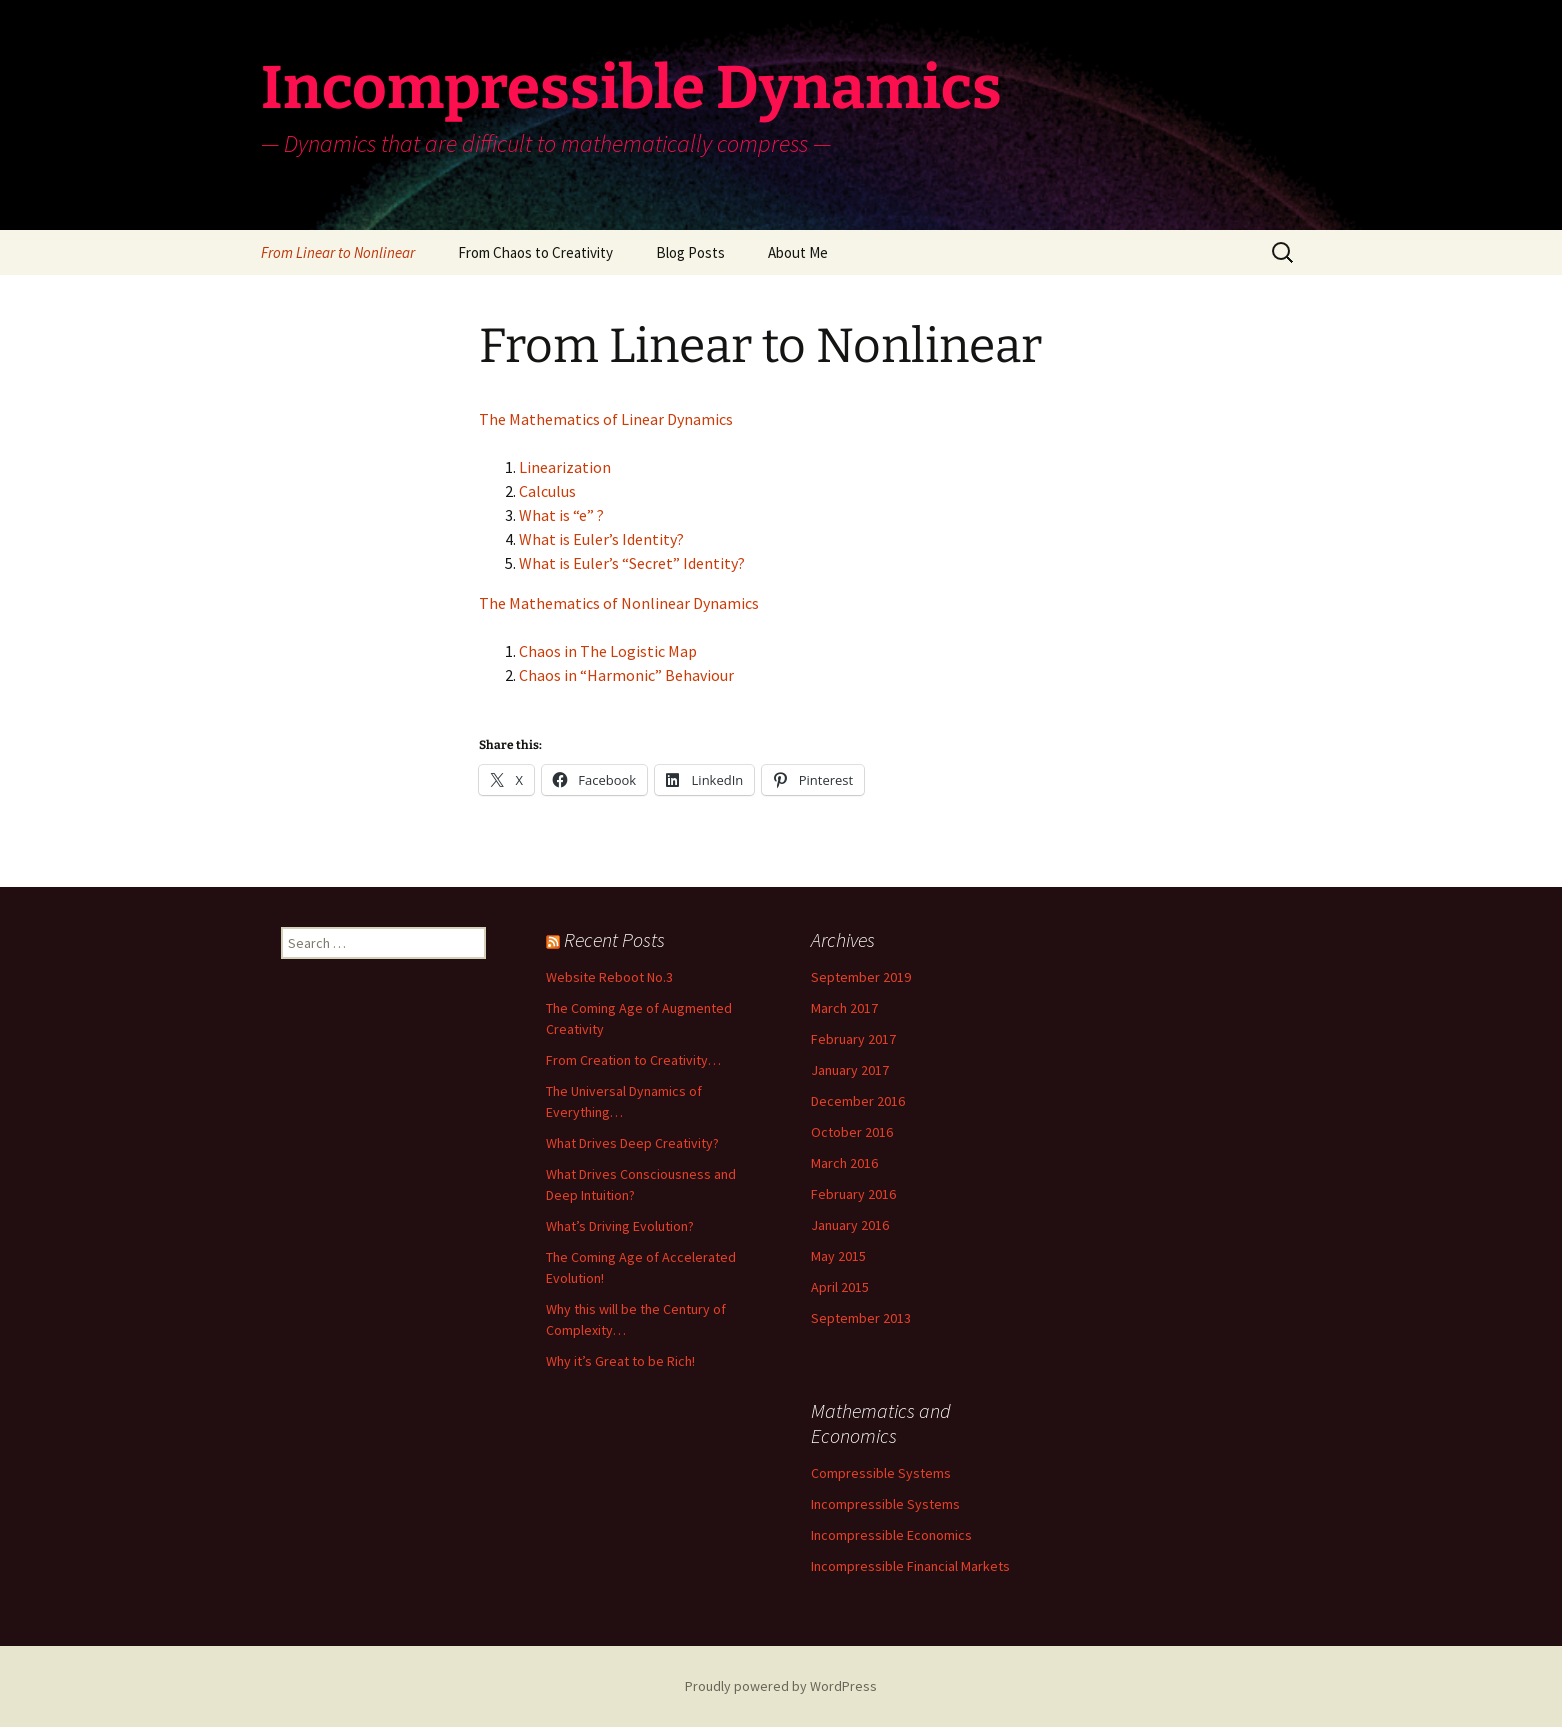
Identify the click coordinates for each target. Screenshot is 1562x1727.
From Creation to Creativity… (633, 1060)
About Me (798, 252)
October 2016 (852, 1132)
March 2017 (844, 1008)
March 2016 (844, 1163)
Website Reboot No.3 (609, 977)
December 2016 (858, 1101)
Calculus (547, 491)
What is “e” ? (561, 515)
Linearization (565, 467)
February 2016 (853, 1194)
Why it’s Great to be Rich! (620, 1361)
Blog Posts (690, 252)
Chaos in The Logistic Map (608, 651)
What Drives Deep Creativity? (632, 1143)
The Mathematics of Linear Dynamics (606, 419)
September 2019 (861, 977)
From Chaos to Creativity (535, 252)
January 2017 (850, 1070)
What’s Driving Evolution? (620, 1226)
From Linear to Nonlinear (338, 252)
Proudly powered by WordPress (781, 1686)
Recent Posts (614, 939)
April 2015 (840, 1287)
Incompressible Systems (885, 1504)
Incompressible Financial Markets (910, 1566)
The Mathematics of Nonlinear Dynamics (619, 603)
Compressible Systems (881, 1473)
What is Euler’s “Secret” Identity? (632, 563)
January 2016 (850, 1225)
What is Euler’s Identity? (601, 539)
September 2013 (861, 1318)
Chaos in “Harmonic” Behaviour (626, 675)
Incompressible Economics (891, 1535)
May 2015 (838, 1256)
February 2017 (853, 1039)
